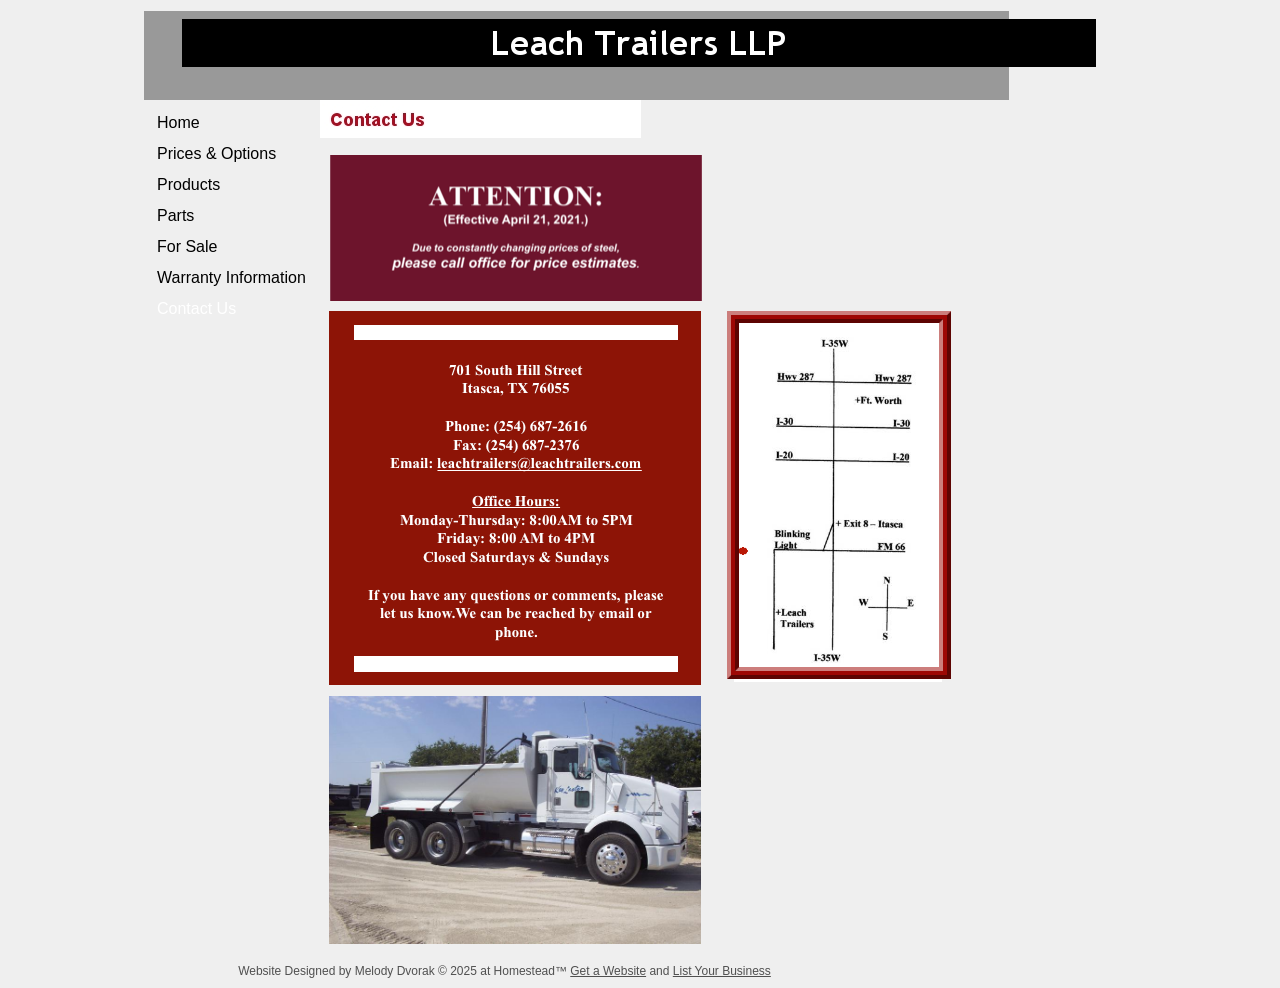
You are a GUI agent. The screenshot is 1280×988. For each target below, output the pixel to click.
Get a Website (608, 971)
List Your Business (722, 971)
